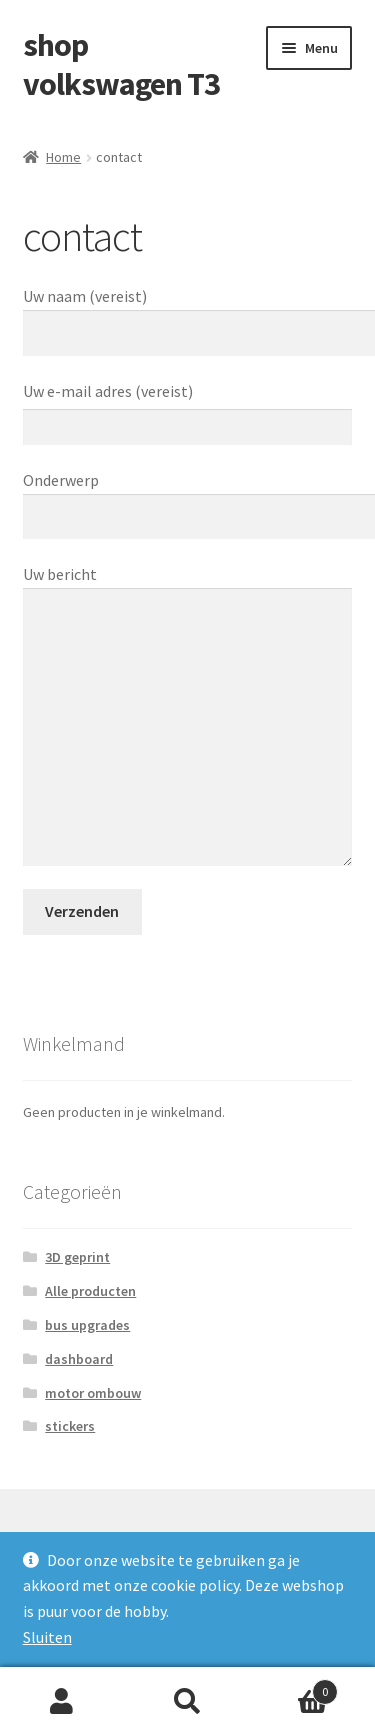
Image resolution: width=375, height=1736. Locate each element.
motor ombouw (93, 1393)
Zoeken (187, 1702)
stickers (70, 1426)
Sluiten (47, 1637)
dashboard (79, 1359)
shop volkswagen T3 (121, 64)
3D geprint (77, 1257)
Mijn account (62, 1702)
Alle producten (90, 1291)
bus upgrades (87, 1325)
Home (63, 157)
